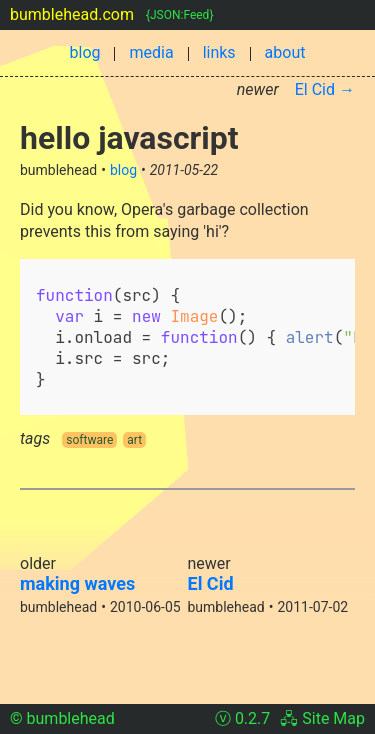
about (285, 52)
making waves (77, 583)
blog (85, 52)
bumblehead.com (72, 14)
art (134, 440)
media (151, 52)
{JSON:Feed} (179, 15)
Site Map (333, 718)
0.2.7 (252, 718)
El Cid (211, 583)
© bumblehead (62, 718)
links (219, 52)
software (89, 440)
